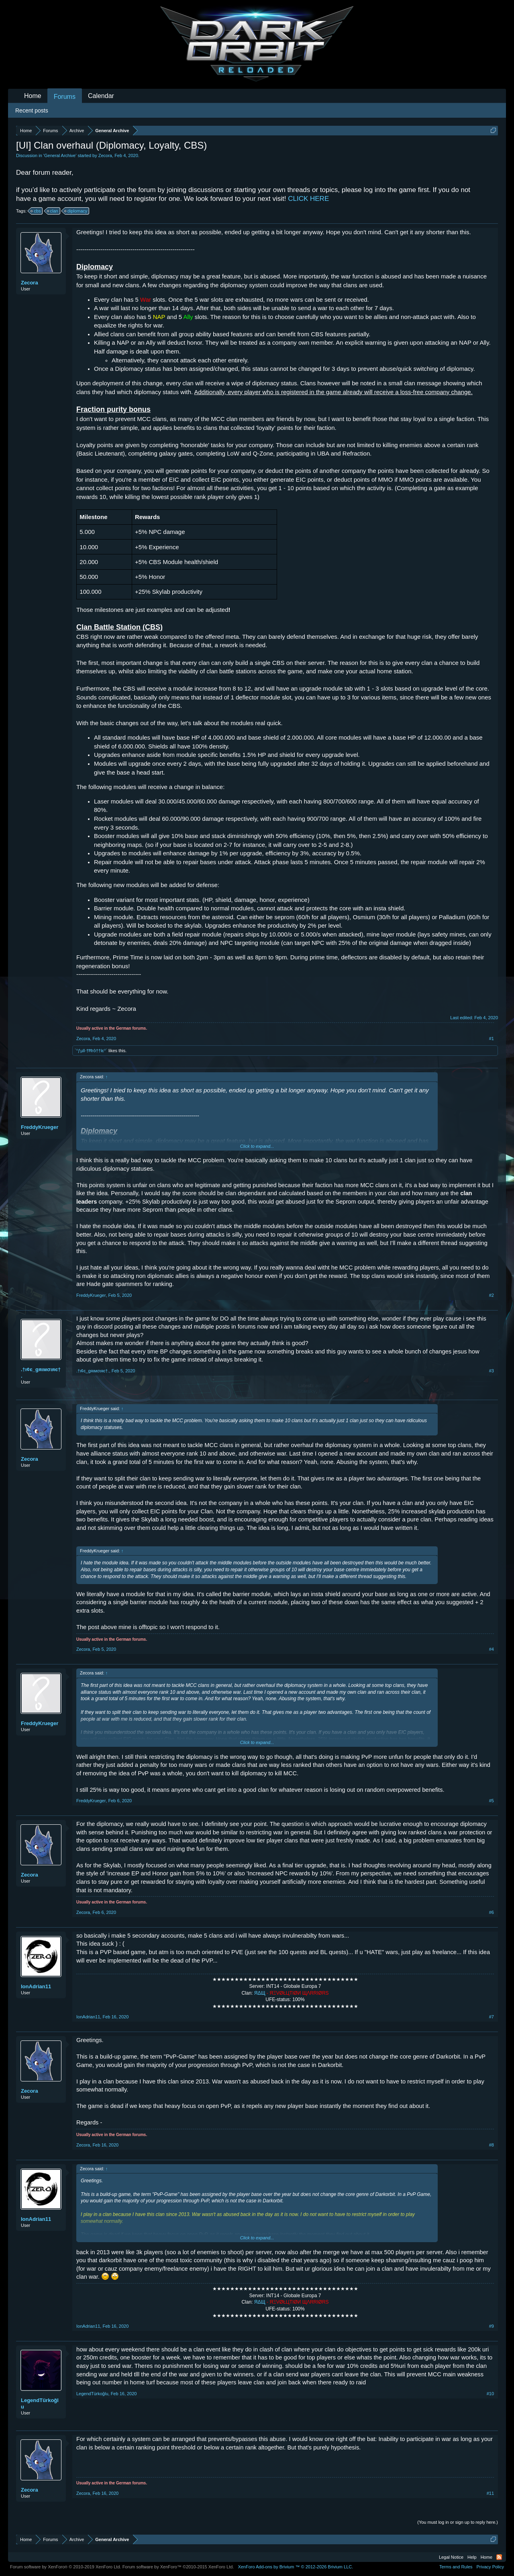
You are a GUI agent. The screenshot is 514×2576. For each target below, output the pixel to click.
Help (472, 2557)
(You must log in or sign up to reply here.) (457, 2522)
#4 (491, 1649)
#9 (491, 2326)
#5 (491, 1800)
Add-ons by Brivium (295, 2566)
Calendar (101, 95)
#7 (491, 2016)
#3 (491, 1370)
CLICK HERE (308, 198)
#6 (491, 1912)
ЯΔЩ (259, 1993)
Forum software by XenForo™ (178, 2566)
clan (53, 211)
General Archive (59, 155)
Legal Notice (451, 2557)
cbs (36, 211)
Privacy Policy (490, 2566)
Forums (64, 96)
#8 (491, 2145)
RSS (499, 2557)
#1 (491, 1038)
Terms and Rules (456, 2566)
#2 (491, 1295)
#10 (490, 2393)
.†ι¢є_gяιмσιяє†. (41, 1372)
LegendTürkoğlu (40, 2403)
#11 (490, 2493)
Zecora (105, 155)
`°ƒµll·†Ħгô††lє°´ (91, 1050)
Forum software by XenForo (65, 2566)
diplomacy (76, 211)
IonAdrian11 (36, 1986)
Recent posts (31, 110)
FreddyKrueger (39, 1127)
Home (32, 95)
